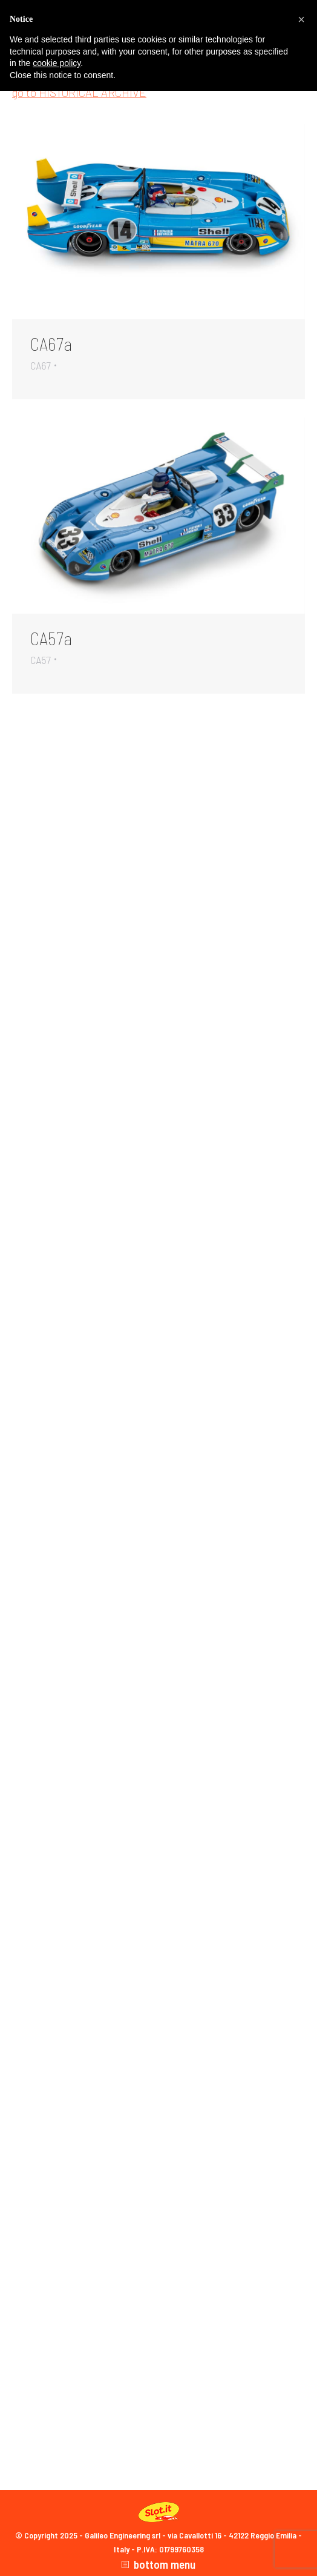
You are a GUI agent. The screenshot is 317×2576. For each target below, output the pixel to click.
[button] (301, 19)
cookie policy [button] (56, 63)
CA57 (40, 659)
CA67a (51, 343)
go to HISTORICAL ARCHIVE (79, 92)
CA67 (40, 365)
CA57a (51, 638)
